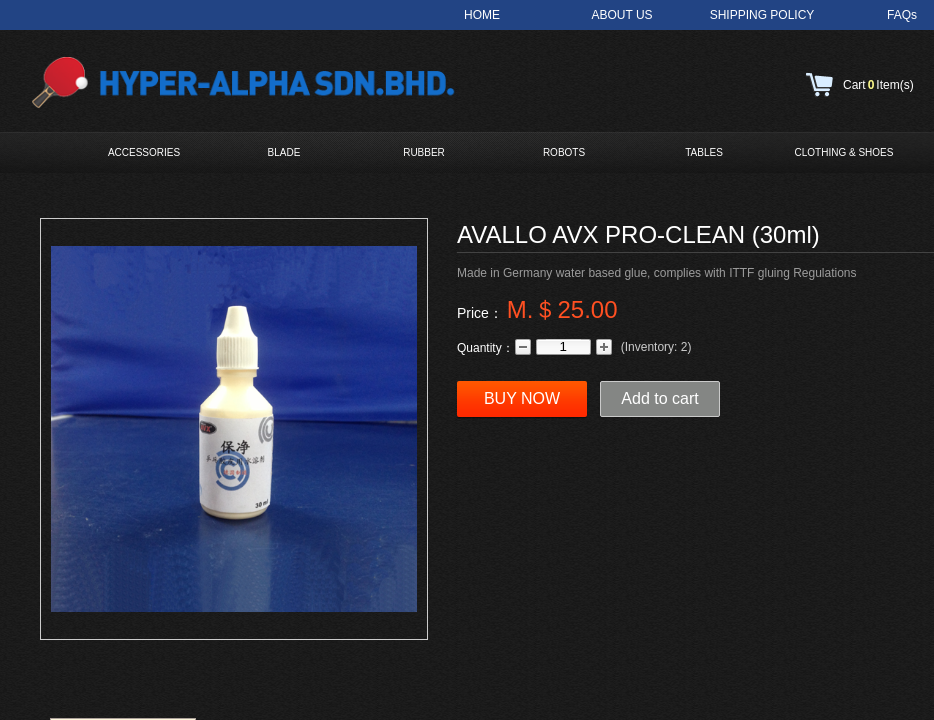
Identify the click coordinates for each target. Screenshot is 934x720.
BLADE (284, 152)
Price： (480, 313)
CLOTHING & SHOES (844, 152)
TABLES (704, 152)
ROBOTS (564, 152)
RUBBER (424, 152)
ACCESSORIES (144, 152)
